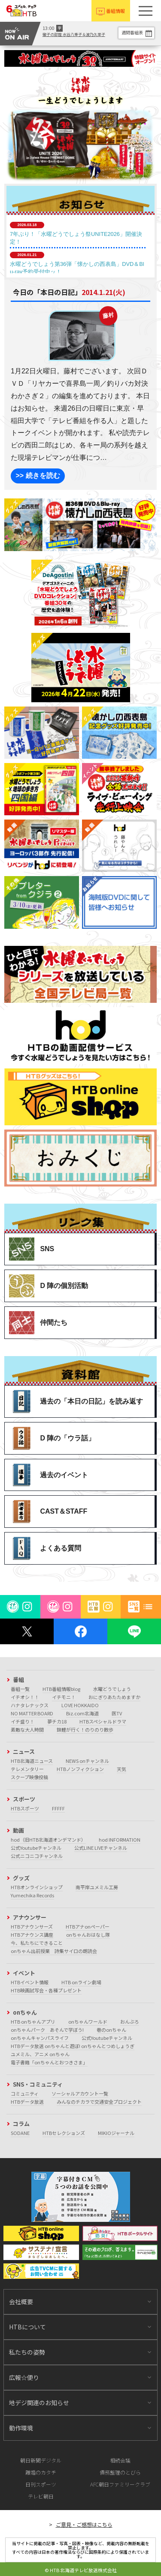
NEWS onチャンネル (87, 1760)
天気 (121, 1768)
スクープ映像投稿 (29, 1777)
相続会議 (120, 2460)
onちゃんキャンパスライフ (40, 2037)
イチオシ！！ (25, 1696)
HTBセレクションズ (64, 2132)
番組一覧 (20, 1688)
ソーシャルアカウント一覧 (80, 2093)
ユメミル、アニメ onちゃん (40, 2054)
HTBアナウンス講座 (32, 1934)
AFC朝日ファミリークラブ (120, 2484)
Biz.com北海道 (82, 1713)
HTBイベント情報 (30, 1982)
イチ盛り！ (22, 1721)
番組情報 (115, 10)
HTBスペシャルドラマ (102, 1721)
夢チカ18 (57, 1721)
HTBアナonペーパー (87, 1926)
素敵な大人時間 (27, 1729)
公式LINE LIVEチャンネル (100, 1847)
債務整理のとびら (120, 2472)
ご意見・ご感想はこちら (84, 2524)
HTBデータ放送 (27, 2101)
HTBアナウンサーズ (32, 1926)
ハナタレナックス (30, 1705)
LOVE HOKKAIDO (80, 1705)
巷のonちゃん (111, 2029)
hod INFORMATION (119, 1839)
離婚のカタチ (40, 2472)
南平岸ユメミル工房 (97, 1887)
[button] (145, 10)
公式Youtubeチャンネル (36, 1847)
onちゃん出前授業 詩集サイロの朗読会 (54, 1950)
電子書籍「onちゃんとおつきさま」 (49, 2062)
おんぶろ (129, 2021)
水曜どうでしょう (112, 1688)
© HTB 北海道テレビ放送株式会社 (81, 2570)
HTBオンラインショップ (37, 1887)
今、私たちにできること (37, 1942)
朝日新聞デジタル (40, 2460)
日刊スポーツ (40, 2484)
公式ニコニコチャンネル (37, 1855)
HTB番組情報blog (61, 1688)
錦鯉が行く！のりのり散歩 (85, 1729)
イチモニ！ (64, 1696)
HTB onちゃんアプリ (33, 2021)
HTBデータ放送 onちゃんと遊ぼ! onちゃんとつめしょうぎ (72, 2045)
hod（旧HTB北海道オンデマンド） (48, 1839)
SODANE (20, 2132)
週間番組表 (132, 32)
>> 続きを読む (37, 475)
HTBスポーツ (25, 1808)
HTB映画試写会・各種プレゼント (46, 1990)
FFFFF (58, 1808)
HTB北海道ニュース (32, 1760)
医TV (117, 1713)
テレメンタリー (27, 1768)
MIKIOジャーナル (116, 2132)
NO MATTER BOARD (32, 1713)
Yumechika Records (32, 1895)
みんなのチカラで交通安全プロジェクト (99, 2101)
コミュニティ (25, 2093)
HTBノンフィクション (80, 1768)
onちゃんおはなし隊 (88, 1934)
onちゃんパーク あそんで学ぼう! (47, 2029)
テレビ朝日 (41, 2496)
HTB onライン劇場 (81, 1982)
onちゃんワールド (87, 2021)
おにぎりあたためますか (114, 1696)
